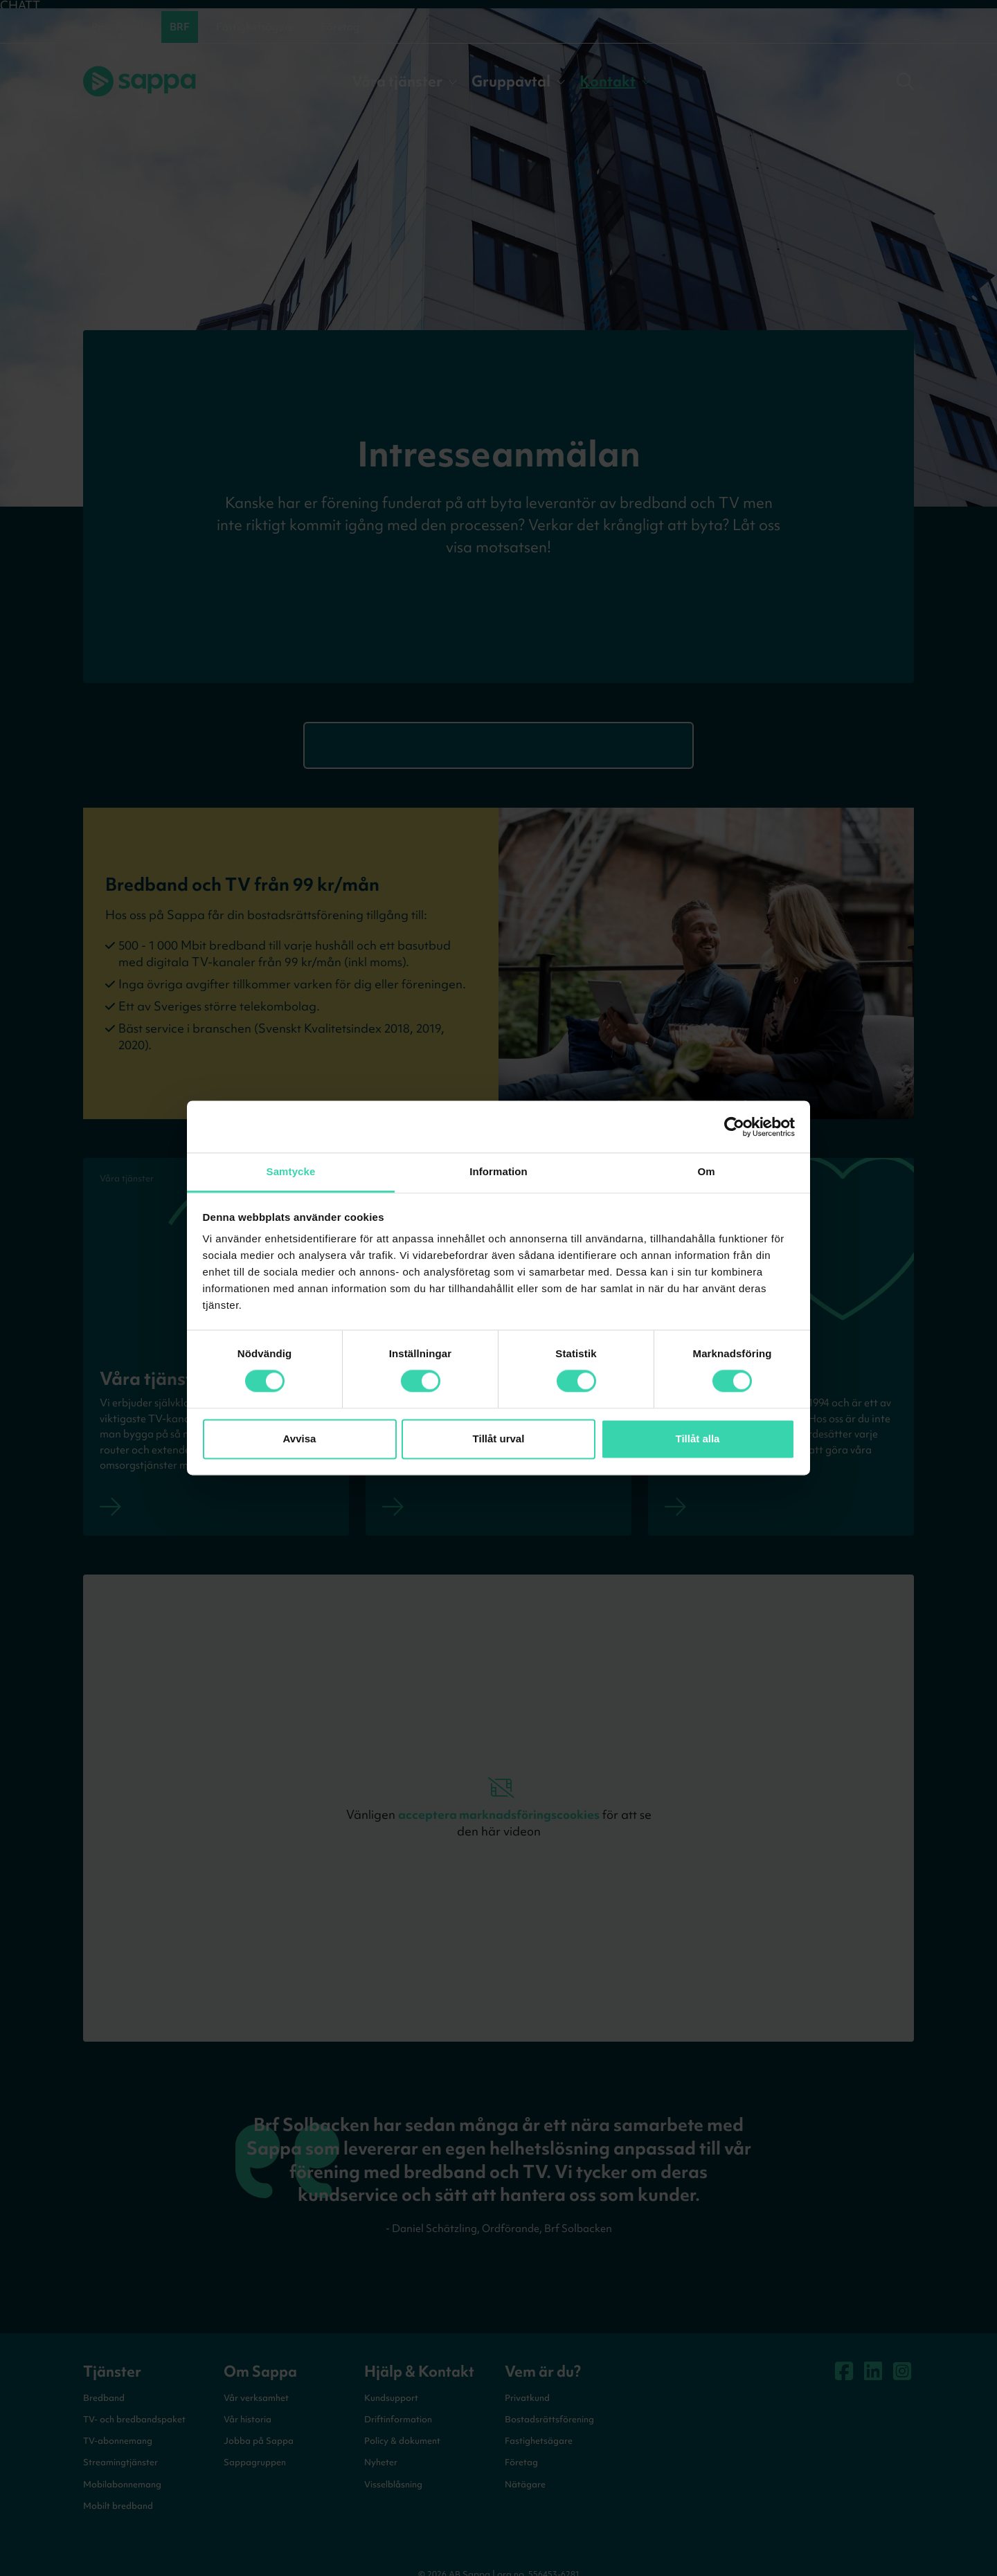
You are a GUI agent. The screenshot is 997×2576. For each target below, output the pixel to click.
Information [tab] (498, 1171)
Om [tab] (706, 1171)
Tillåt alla (698, 1438)
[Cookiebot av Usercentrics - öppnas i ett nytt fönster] (734, 1126)
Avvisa (299, 1438)
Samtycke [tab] (291, 1171)
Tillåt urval (499, 1438)
